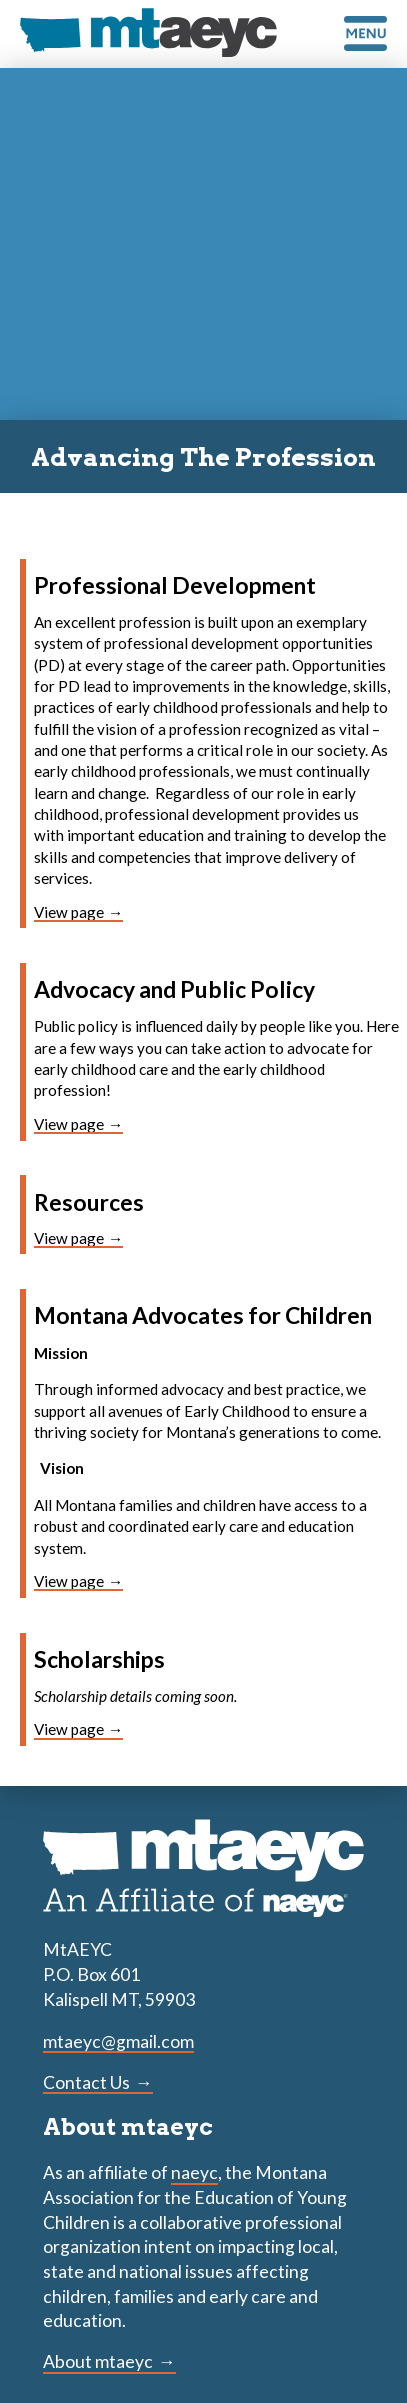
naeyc (194, 2172)
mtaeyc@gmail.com (118, 2041)
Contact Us (86, 2082)
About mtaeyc (98, 2361)
